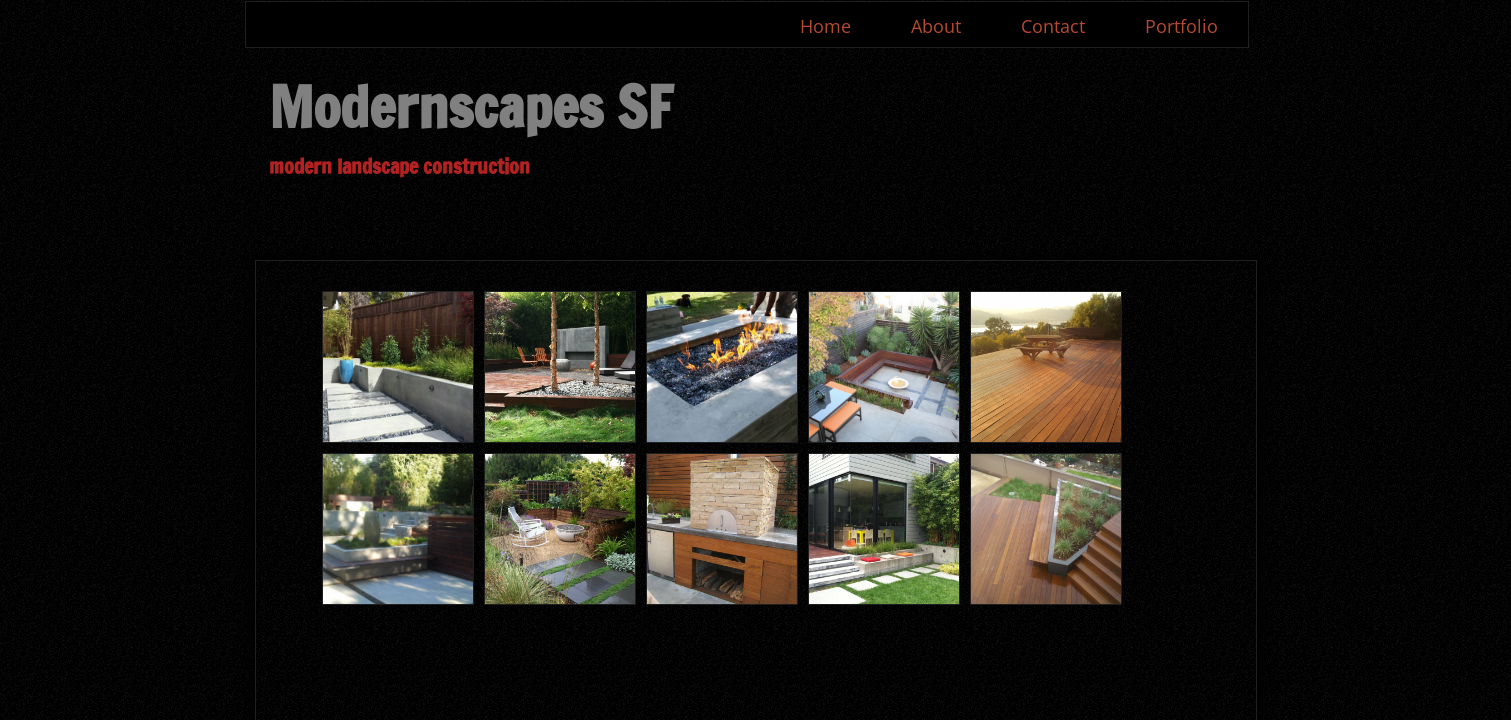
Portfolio (1181, 26)
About (936, 26)
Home (825, 26)
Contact (1053, 26)
